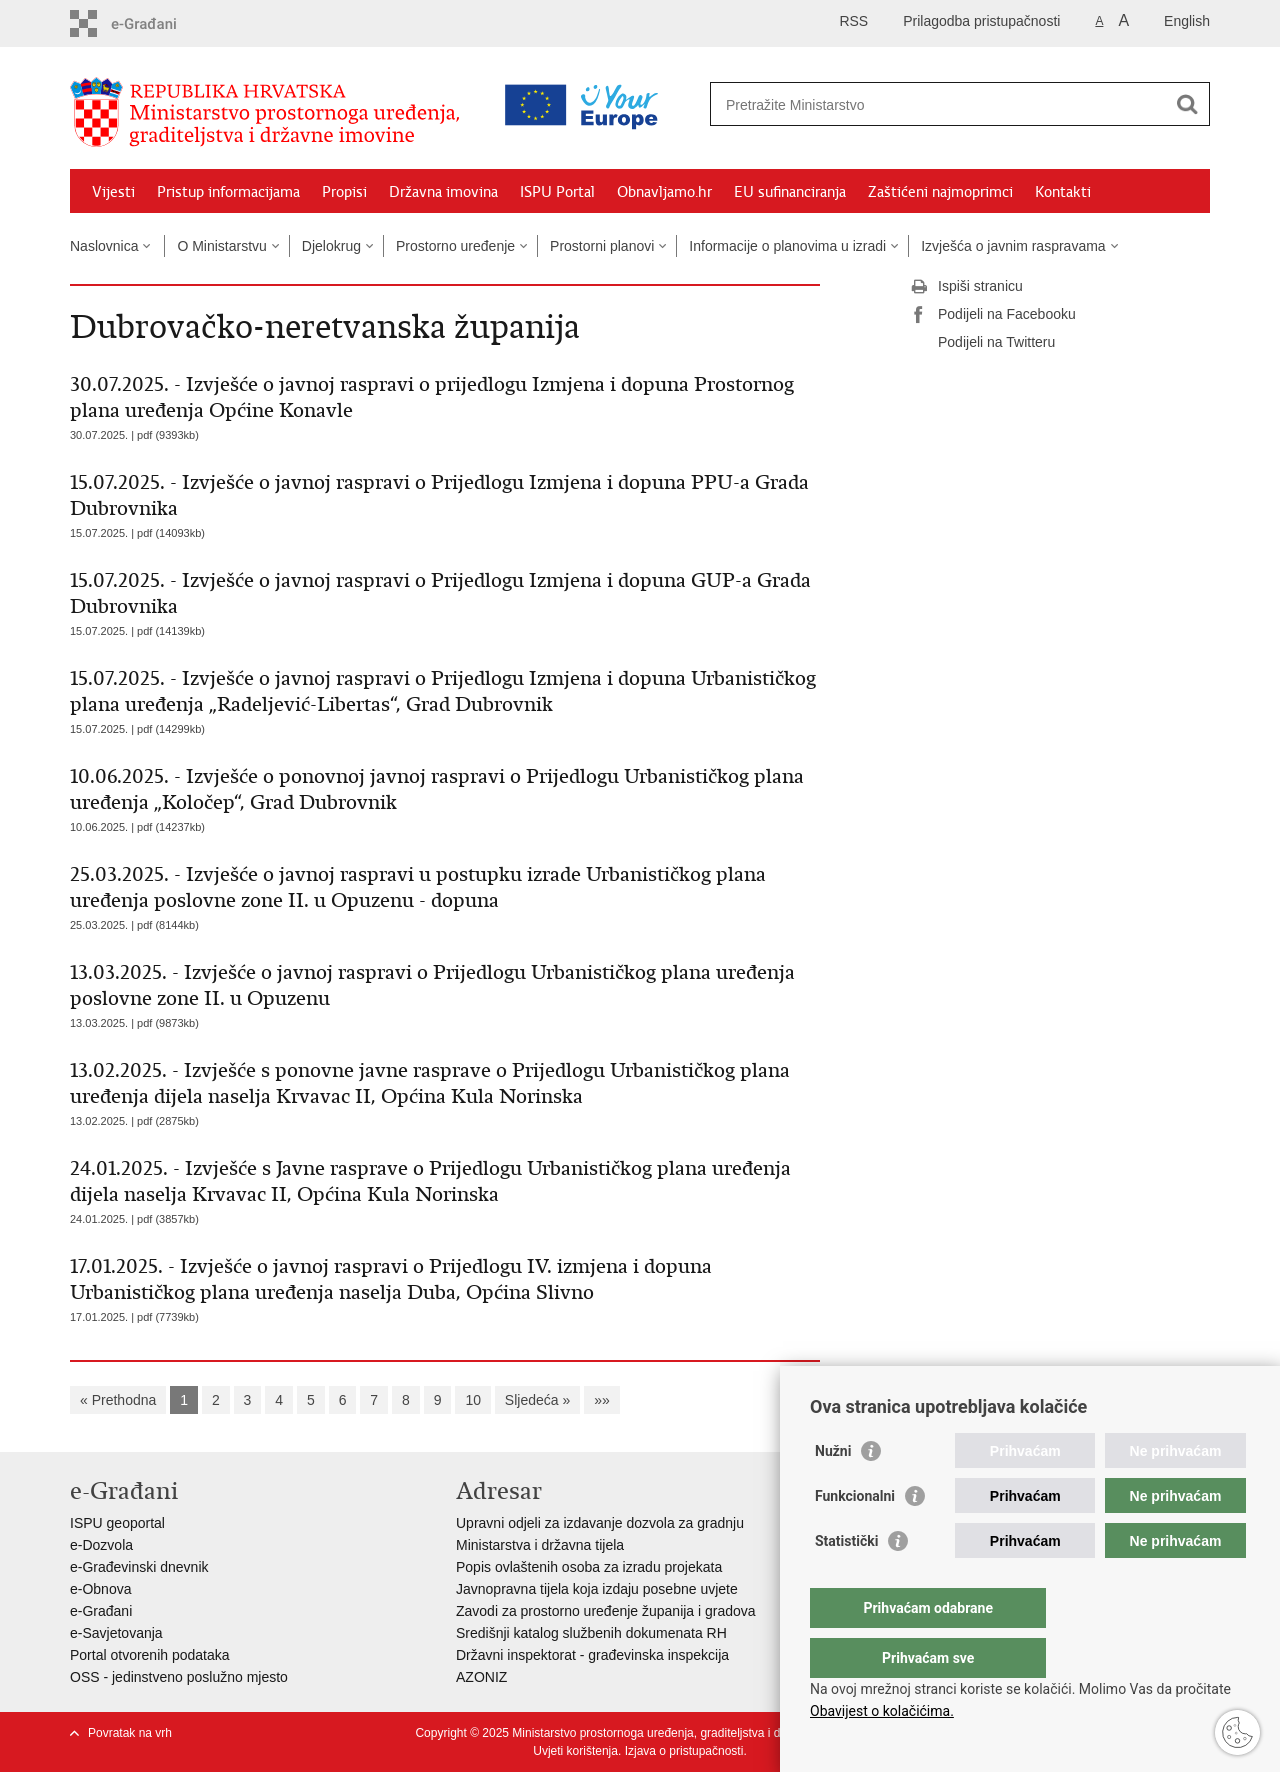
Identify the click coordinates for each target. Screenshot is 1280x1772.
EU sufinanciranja (790, 192)
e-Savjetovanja (116, 1633)
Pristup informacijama (228, 192)
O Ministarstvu (221, 246)
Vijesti (113, 192)
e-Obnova (100, 1589)
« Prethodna (118, 1400)
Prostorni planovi (602, 246)
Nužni (833, 1491)
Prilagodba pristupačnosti (981, 21)
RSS (853, 21)
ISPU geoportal (117, 1523)
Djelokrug (331, 246)
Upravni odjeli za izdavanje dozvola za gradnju (600, 1523)
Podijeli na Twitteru (982, 343)
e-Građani (101, 1611)
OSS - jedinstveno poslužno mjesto (179, 1677)
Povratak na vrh (130, 1733)
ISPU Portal (557, 192)
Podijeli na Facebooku (993, 315)
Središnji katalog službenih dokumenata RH (591, 1633)
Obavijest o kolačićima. (882, 1711)
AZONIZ (481, 1677)
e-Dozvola (101, 1545)
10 (473, 1400)
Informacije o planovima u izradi (787, 246)
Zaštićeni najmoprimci (940, 192)
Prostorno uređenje (455, 246)
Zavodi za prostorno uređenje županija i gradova (606, 1611)
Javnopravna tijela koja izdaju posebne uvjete (597, 1589)
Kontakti (1063, 192)
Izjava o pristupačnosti (684, 1751)
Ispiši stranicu (966, 287)
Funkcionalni (855, 1536)
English (1187, 21)
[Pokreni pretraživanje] (1187, 104)
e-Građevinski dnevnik (139, 1567)
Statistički (846, 1581)
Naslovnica (104, 246)
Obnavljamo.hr (664, 192)
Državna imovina (443, 192)
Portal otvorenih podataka (150, 1655)
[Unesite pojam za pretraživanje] (873, 104)
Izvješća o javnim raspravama (1013, 246)
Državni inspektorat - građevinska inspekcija (592, 1655)
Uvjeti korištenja (575, 1751)
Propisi (344, 192)
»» (602, 1400)
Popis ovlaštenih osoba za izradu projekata (589, 1567)
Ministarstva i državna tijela (540, 1545)
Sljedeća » (537, 1400)
